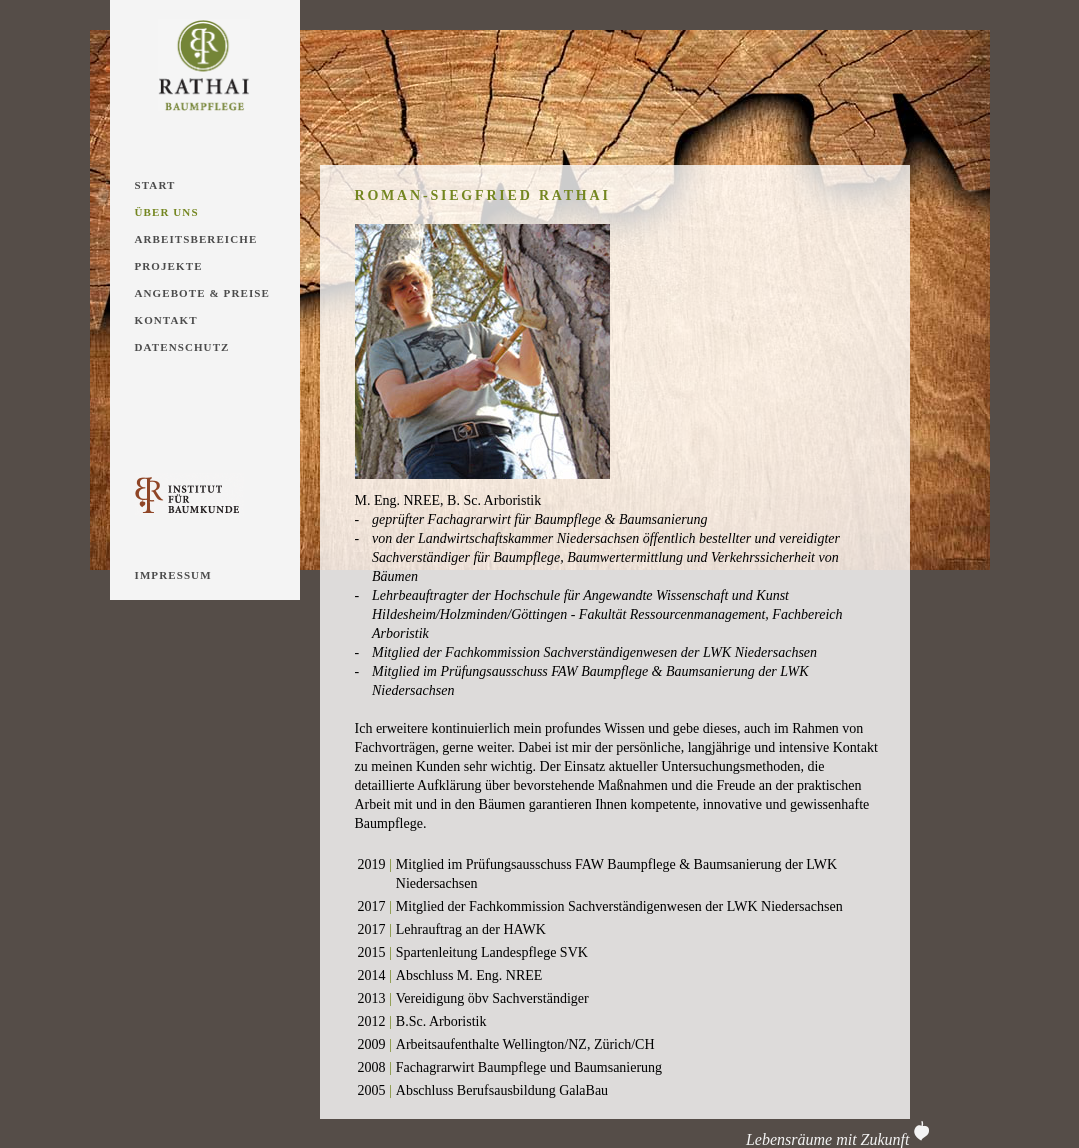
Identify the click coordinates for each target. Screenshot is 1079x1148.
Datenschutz (182, 347)
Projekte (169, 266)
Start (155, 185)
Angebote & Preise (202, 293)
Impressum (173, 575)
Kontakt (166, 320)
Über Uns (167, 212)
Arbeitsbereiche (196, 239)
